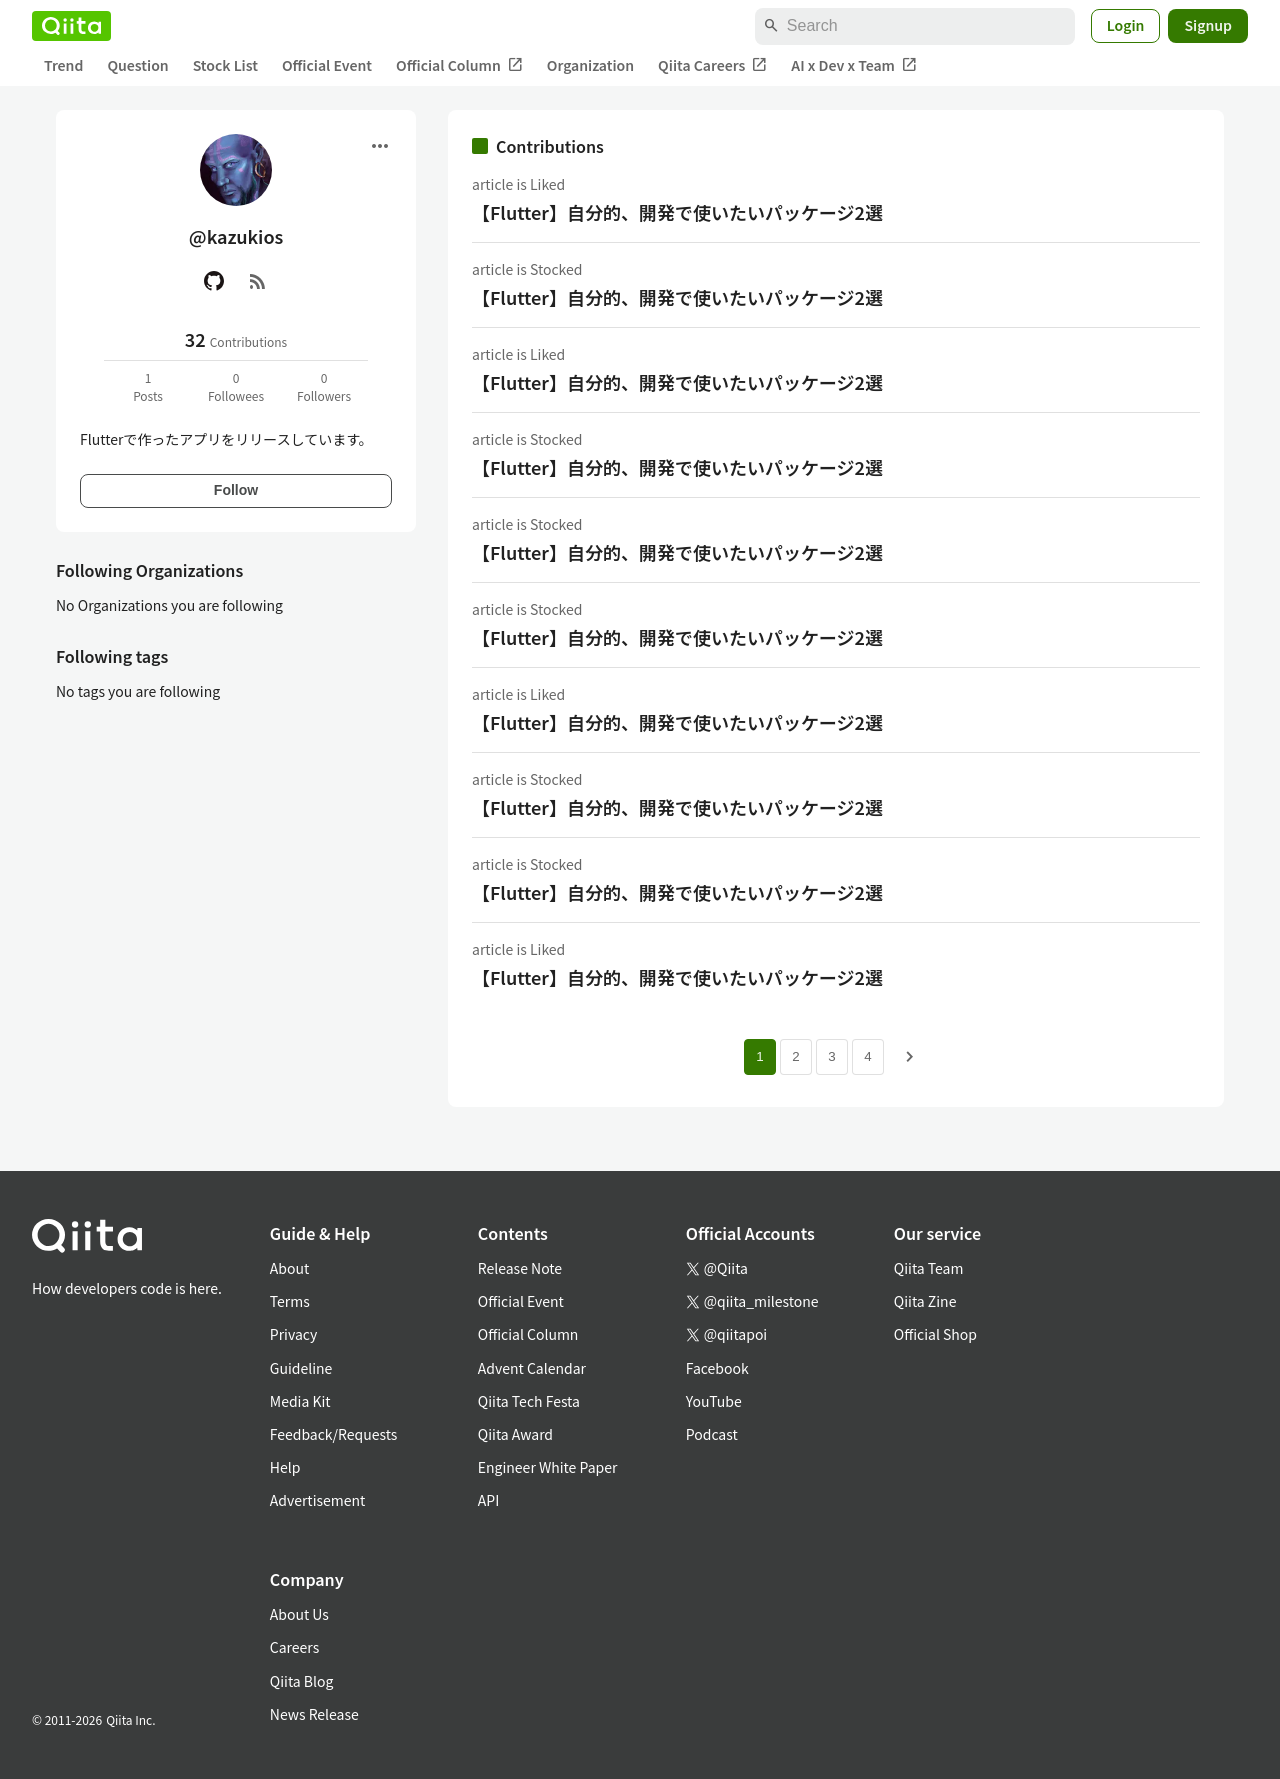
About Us (299, 1614)
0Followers (324, 386)
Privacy (293, 1334)
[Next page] (910, 1057)
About (289, 1268)
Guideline (301, 1368)
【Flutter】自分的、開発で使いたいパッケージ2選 (677, 212)
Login (1126, 25)
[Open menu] (380, 146)
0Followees (236, 386)
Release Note (520, 1268)
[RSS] (258, 281)
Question (137, 65)
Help (285, 1467)
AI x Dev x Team (854, 65)
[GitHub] (214, 281)
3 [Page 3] (831, 1056)
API (488, 1500)
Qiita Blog (302, 1681)
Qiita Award (515, 1434)
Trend (63, 65)
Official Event (327, 65)
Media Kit (300, 1401)
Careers (294, 1647)
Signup (1208, 25)
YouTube (714, 1401)
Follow (236, 490)
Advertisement (318, 1500)
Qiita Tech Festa (529, 1401)
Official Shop (935, 1334)
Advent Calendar (532, 1368)
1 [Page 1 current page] (759, 1056)
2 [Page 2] (795, 1056)
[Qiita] (71, 26)
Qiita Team (929, 1268)
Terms (290, 1301)
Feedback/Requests (334, 1434)
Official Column (459, 65)
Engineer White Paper (548, 1467)
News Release (314, 1714)
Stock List (225, 65)
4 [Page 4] (867, 1056)
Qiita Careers (712, 65)
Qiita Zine (925, 1301)
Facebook (717, 1368)
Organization (590, 65)
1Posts (148, 386)
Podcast (712, 1434)
